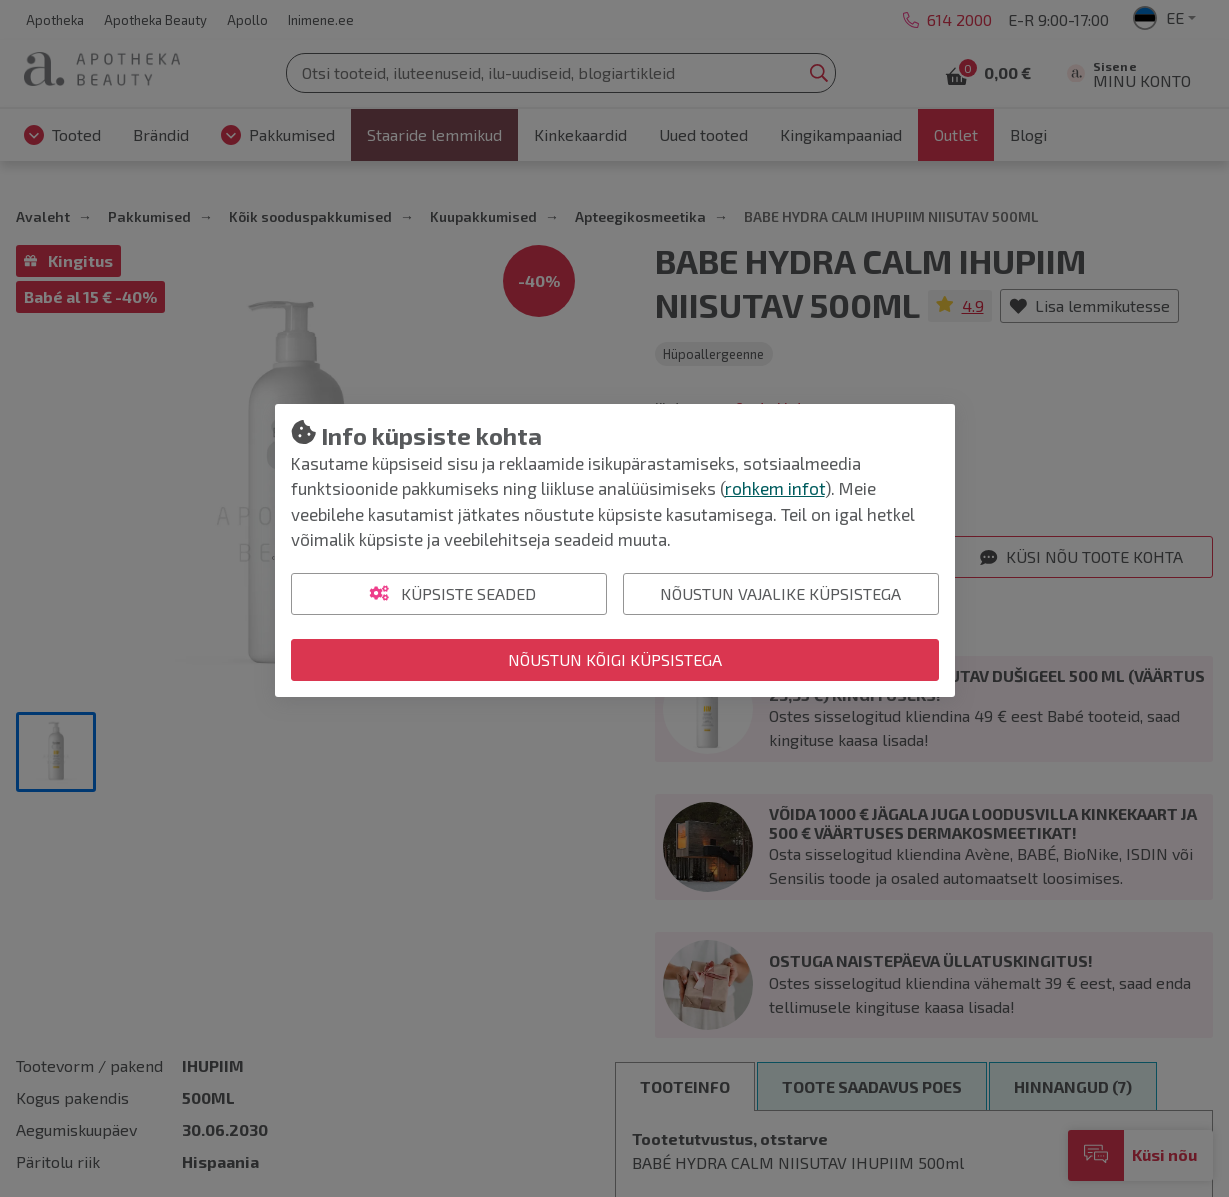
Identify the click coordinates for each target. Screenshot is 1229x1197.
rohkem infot (775, 488)
